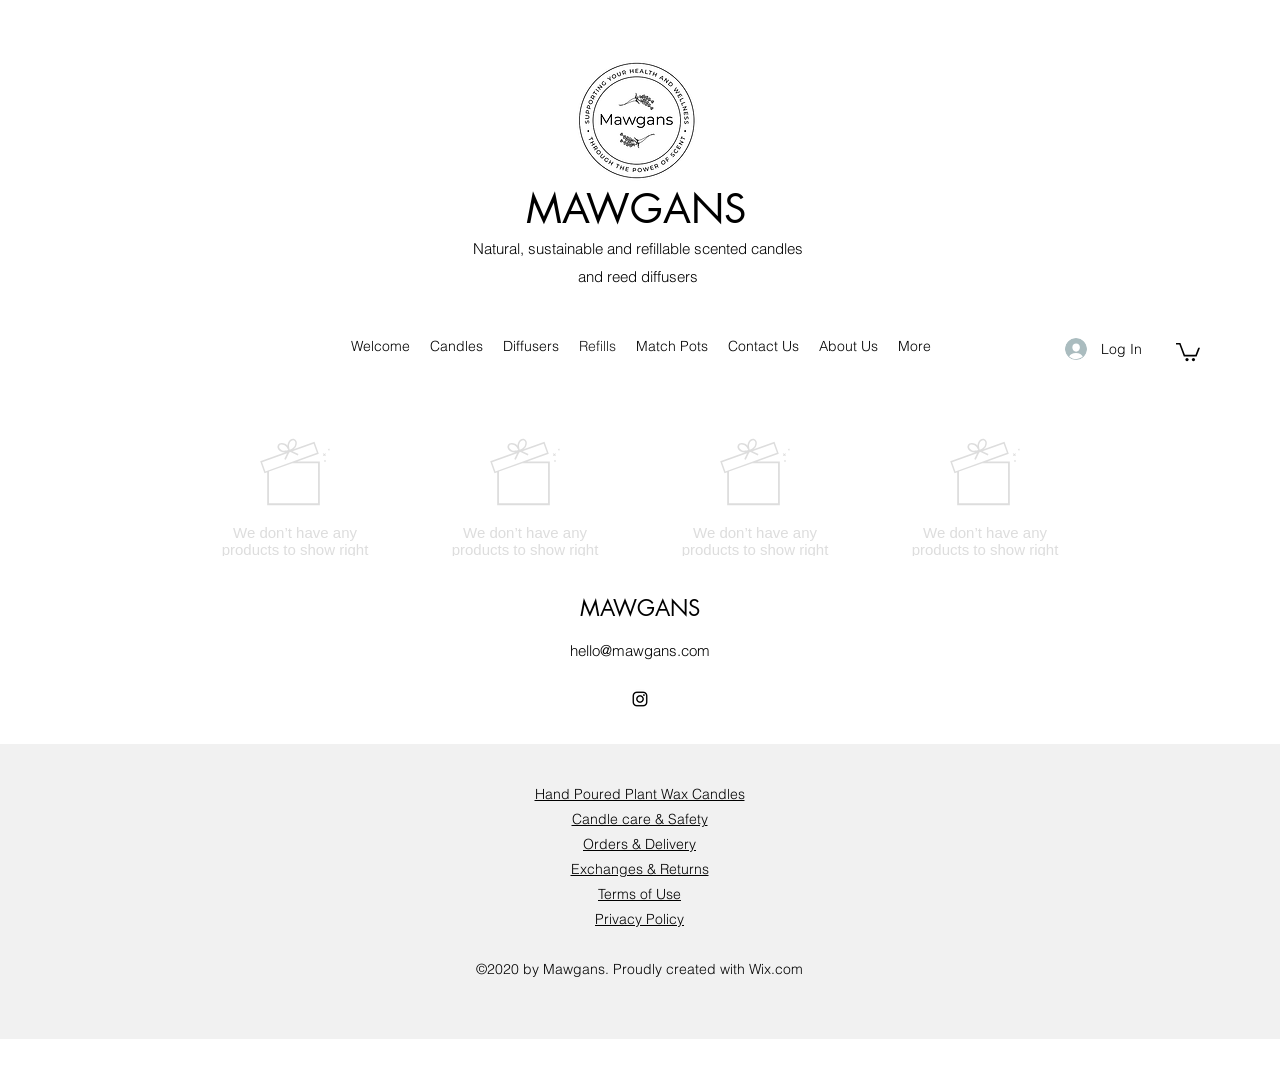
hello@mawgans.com (640, 650)
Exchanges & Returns (640, 869)
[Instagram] (640, 699)
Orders (605, 844)
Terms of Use (639, 894)
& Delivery (662, 844)
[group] (640, 506)
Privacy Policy (639, 919)
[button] (1188, 351)
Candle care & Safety (640, 819)
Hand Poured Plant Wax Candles (640, 794)
